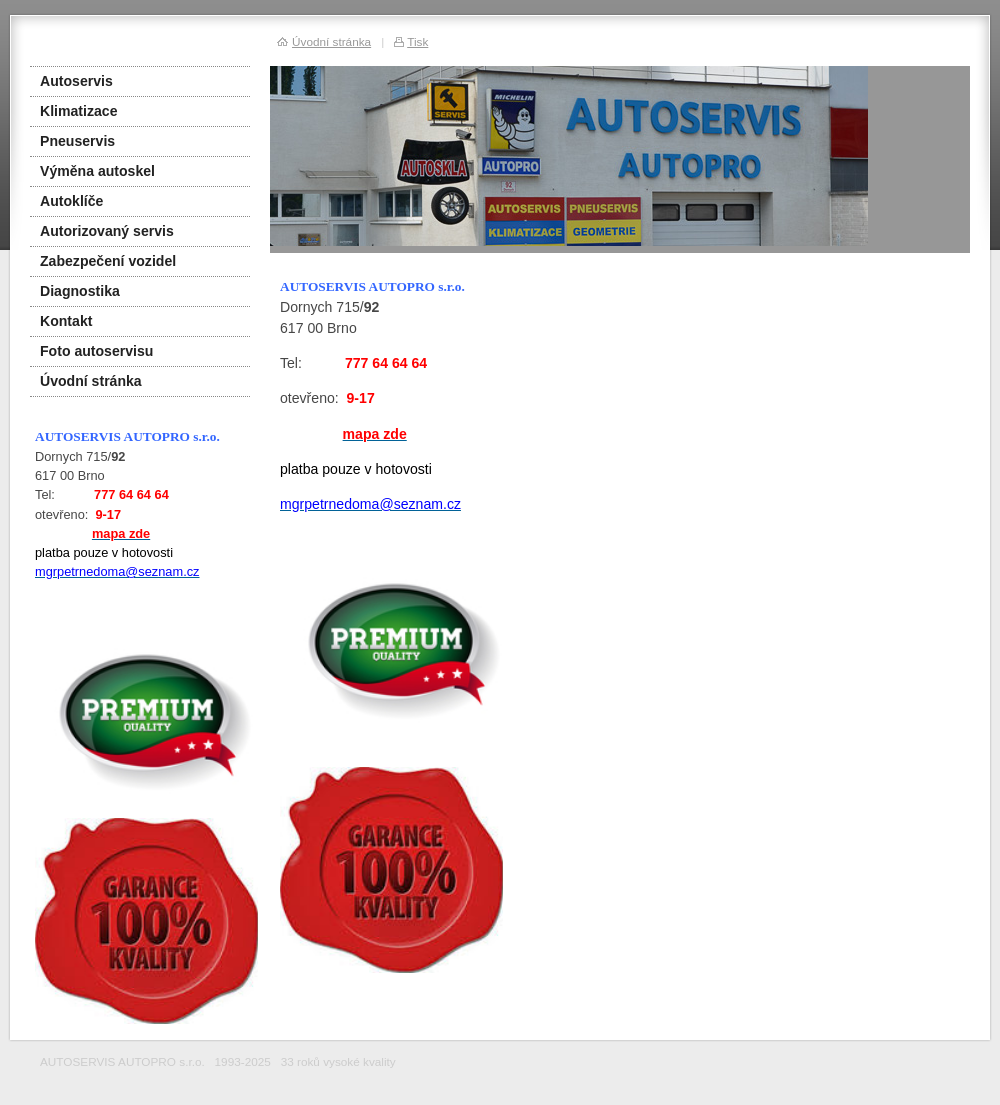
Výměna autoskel (97, 171)
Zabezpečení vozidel (108, 261)
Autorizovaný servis (107, 231)
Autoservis (76, 81)
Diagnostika (80, 291)
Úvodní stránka (91, 381)
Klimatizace (78, 111)
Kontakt (66, 321)
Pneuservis (77, 141)
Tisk (417, 41)
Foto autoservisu (96, 351)
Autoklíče (71, 201)
